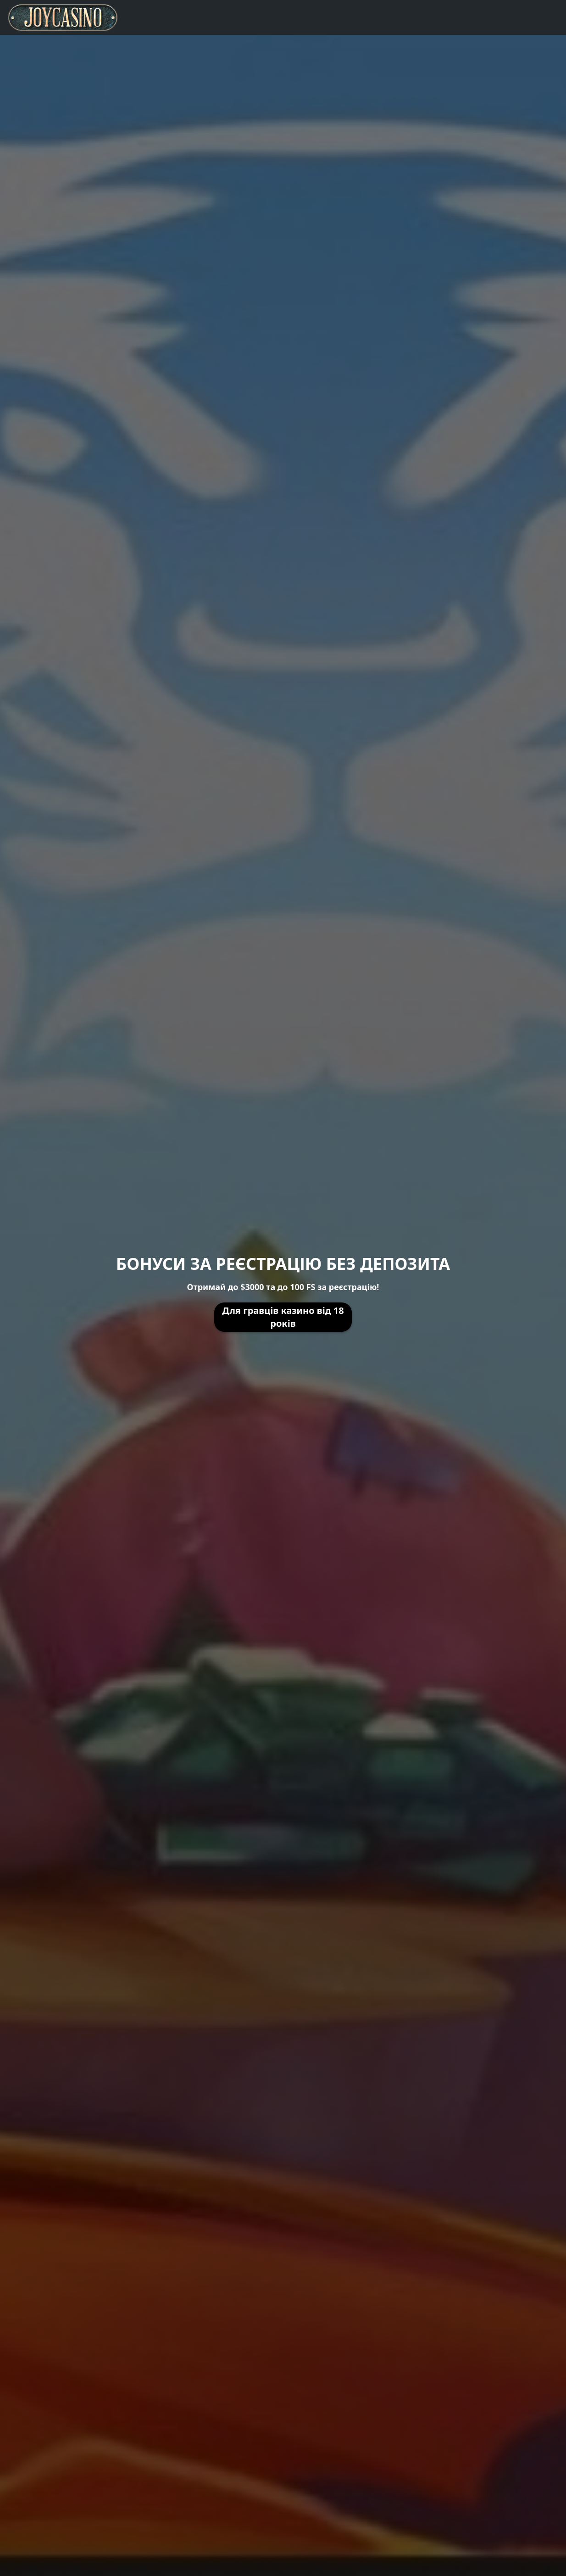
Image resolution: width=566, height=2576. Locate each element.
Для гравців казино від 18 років (283, 1317)
